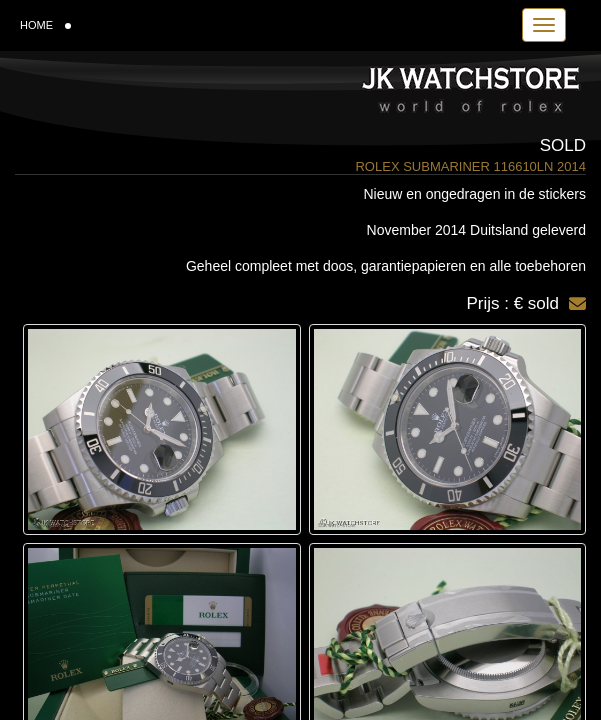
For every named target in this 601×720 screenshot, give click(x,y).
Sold (563, 145)
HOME (45, 25)
